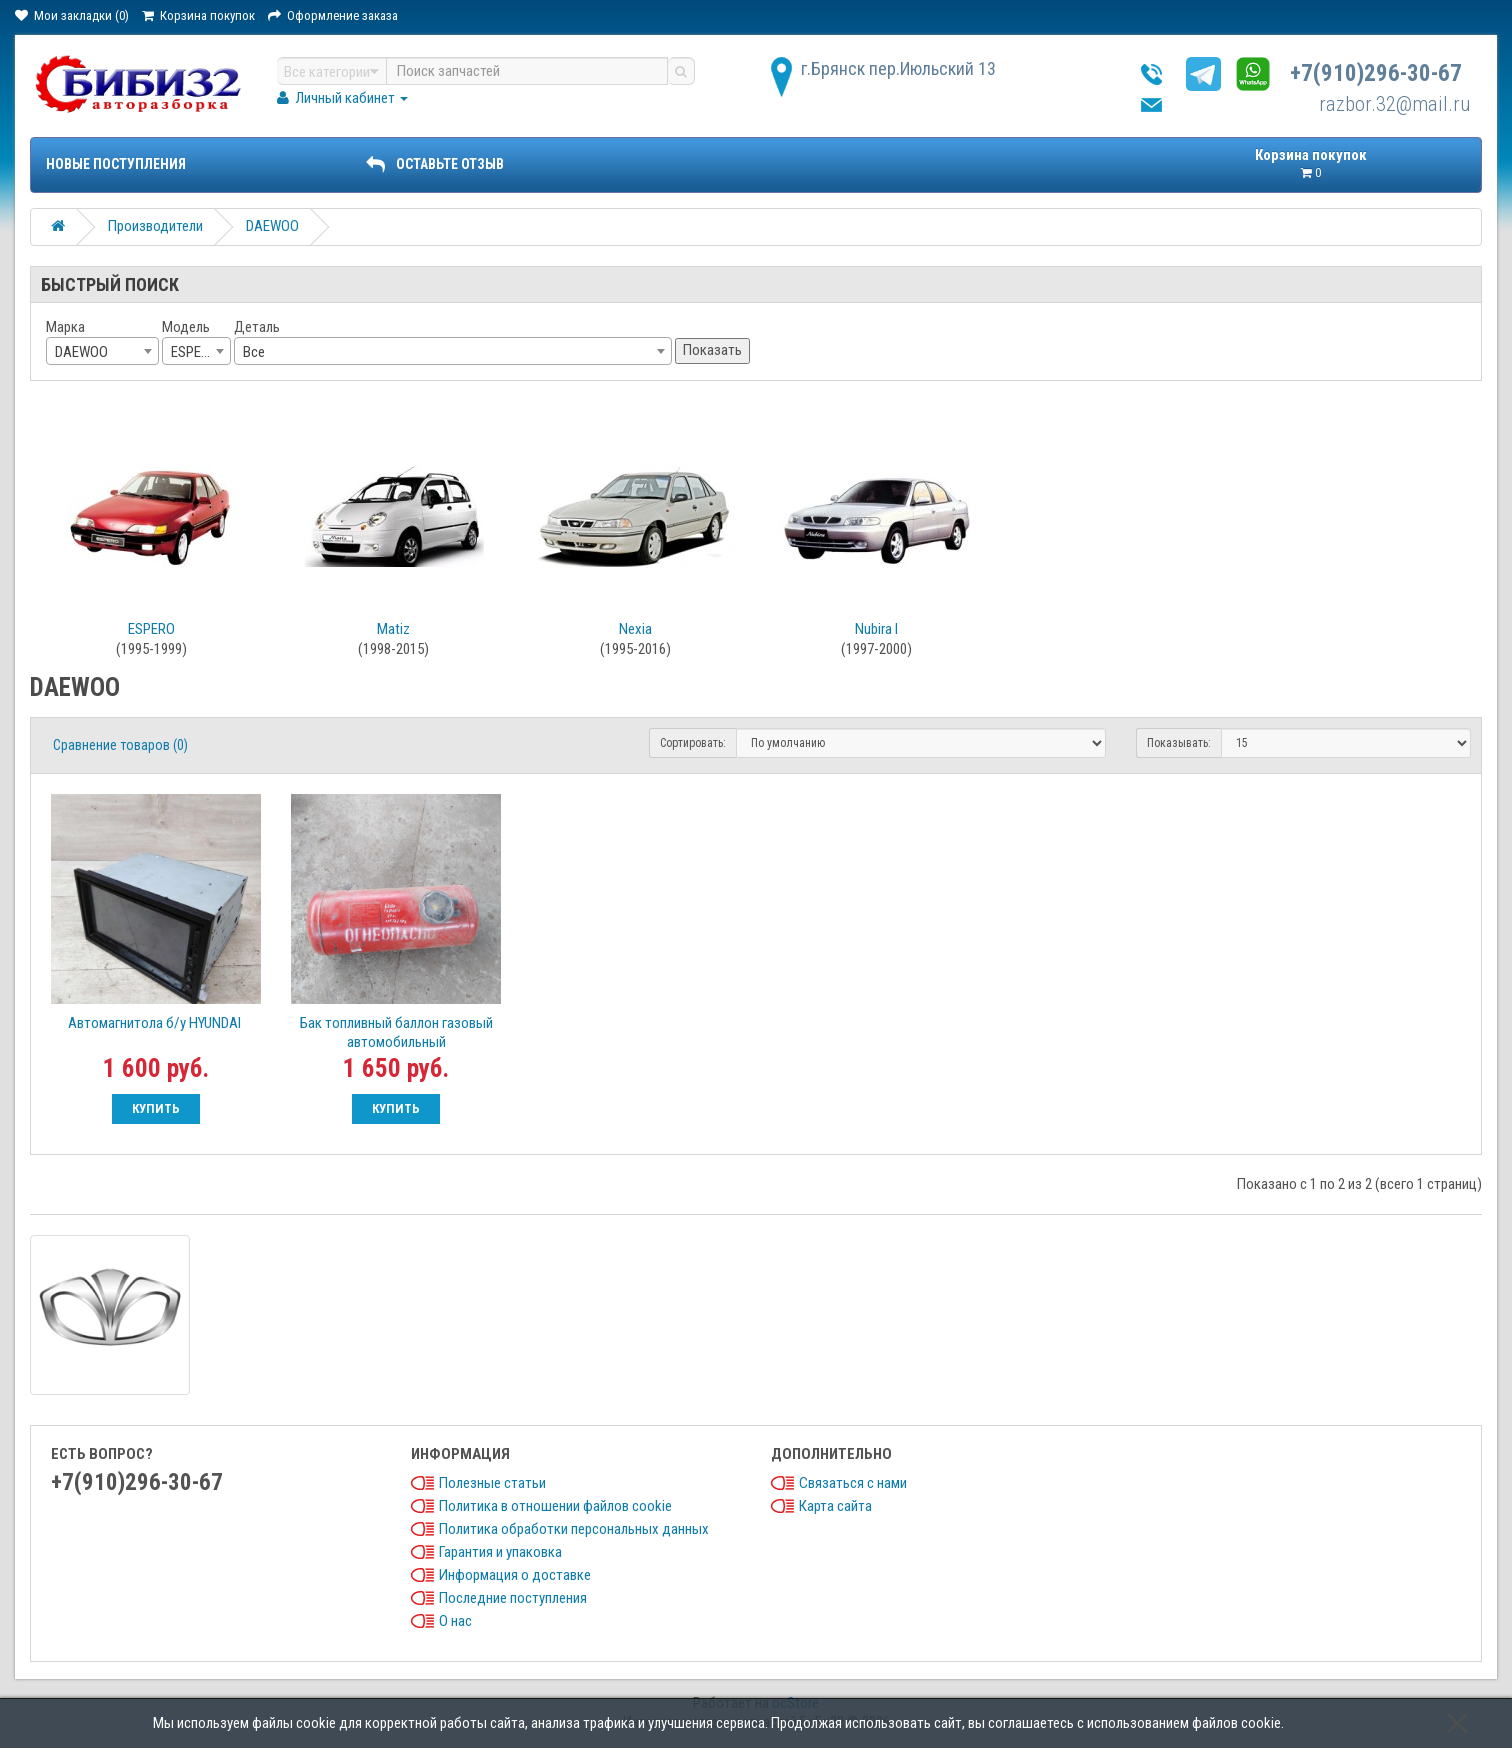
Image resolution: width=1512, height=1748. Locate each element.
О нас (455, 1621)
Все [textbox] (254, 352)
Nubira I (876, 629)
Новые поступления (116, 164)
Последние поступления (513, 1598)
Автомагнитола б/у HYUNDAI (156, 1023)
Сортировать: (693, 743)
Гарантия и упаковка (500, 1552)
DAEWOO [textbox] (81, 352)
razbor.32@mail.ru (1395, 104)
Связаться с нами (853, 1483)
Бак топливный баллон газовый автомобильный (396, 1032)
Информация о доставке (515, 1575)
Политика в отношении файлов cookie (555, 1506)
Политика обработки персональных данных (574, 1529)
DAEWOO (272, 226)
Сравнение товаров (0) (120, 745)
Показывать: (1179, 743)
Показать (712, 350)
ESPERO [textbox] (194, 352)
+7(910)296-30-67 (1376, 73)
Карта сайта (835, 1506)
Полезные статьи (492, 1483)
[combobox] (102, 351)
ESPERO (151, 629)
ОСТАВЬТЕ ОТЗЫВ (435, 164)
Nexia (635, 629)
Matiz (393, 629)
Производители (155, 226)
